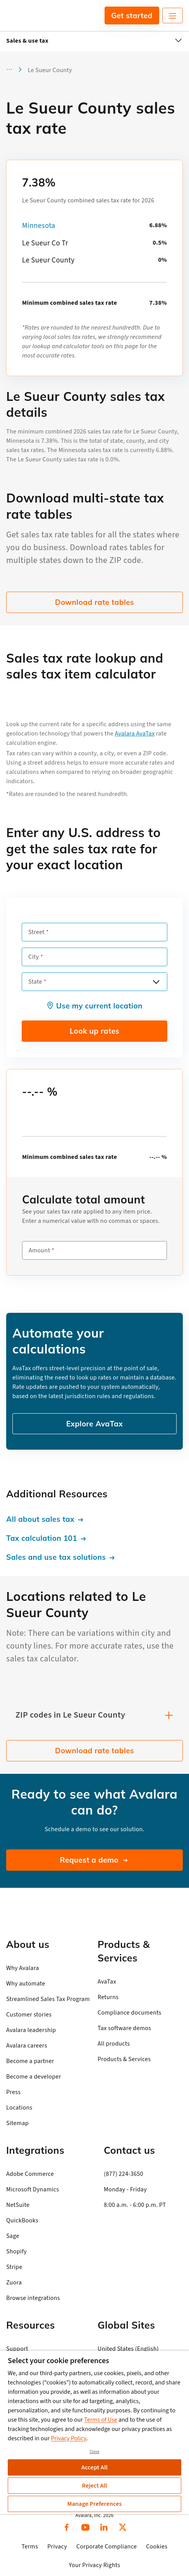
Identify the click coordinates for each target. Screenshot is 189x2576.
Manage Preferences (94, 2504)
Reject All (94, 2485)
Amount (39, 1250)
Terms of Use (100, 2419)
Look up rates (94, 1031)
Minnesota (38, 226)
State (35, 981)
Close (94, 2452)
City (33, 957)
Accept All (94, 2467)
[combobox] (94, 981)
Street (36, 932)
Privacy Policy (68, 2438)
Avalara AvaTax (135, 733)
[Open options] (156, 981)
